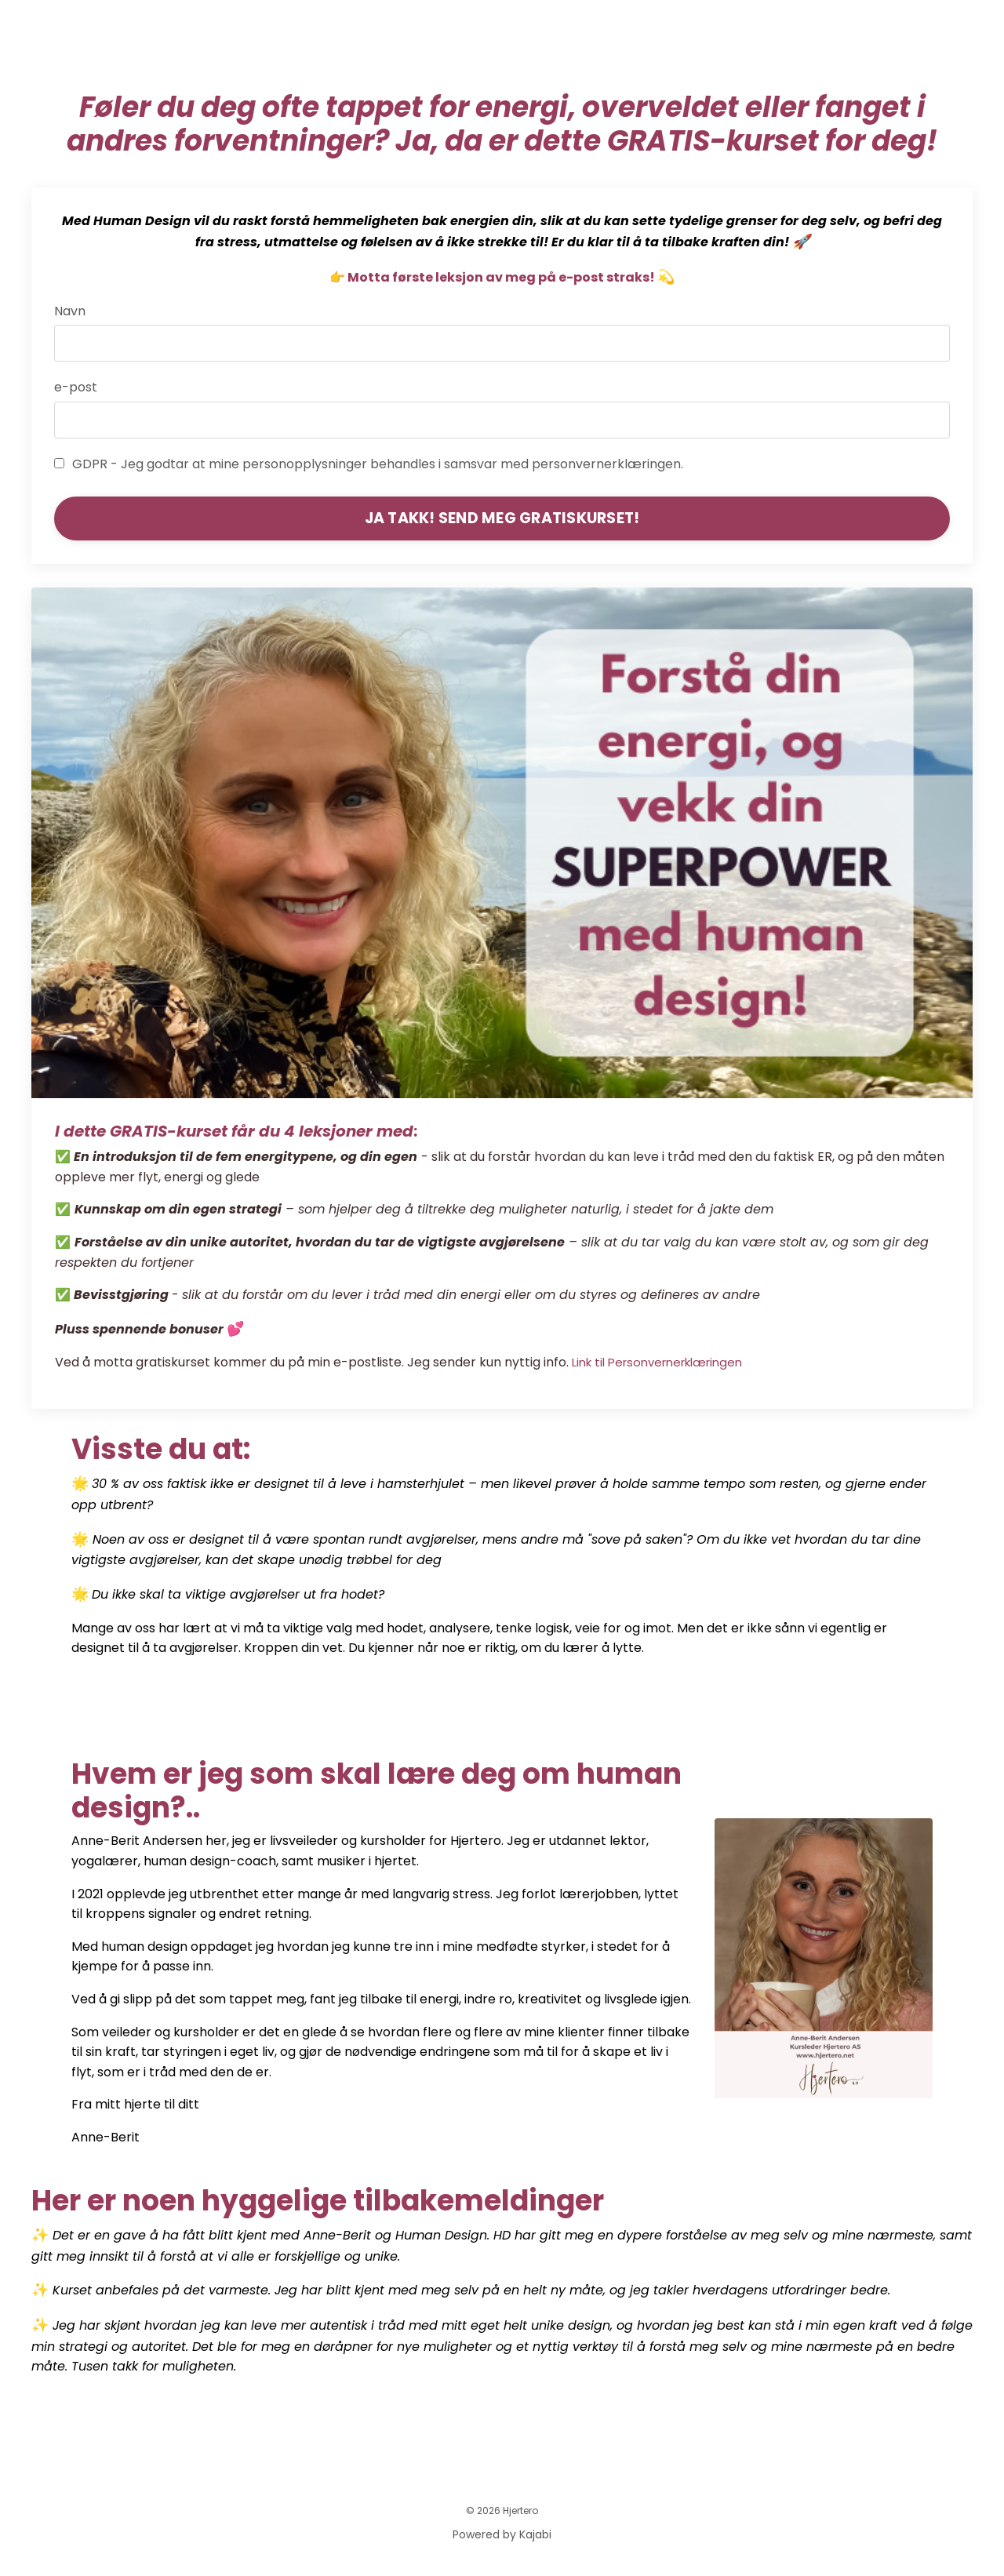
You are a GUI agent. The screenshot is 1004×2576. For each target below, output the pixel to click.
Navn (70, 312)
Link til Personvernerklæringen (666, 1364)
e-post (76, 388)
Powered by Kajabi (502, 2536)
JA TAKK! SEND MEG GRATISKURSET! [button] (502, 518)
